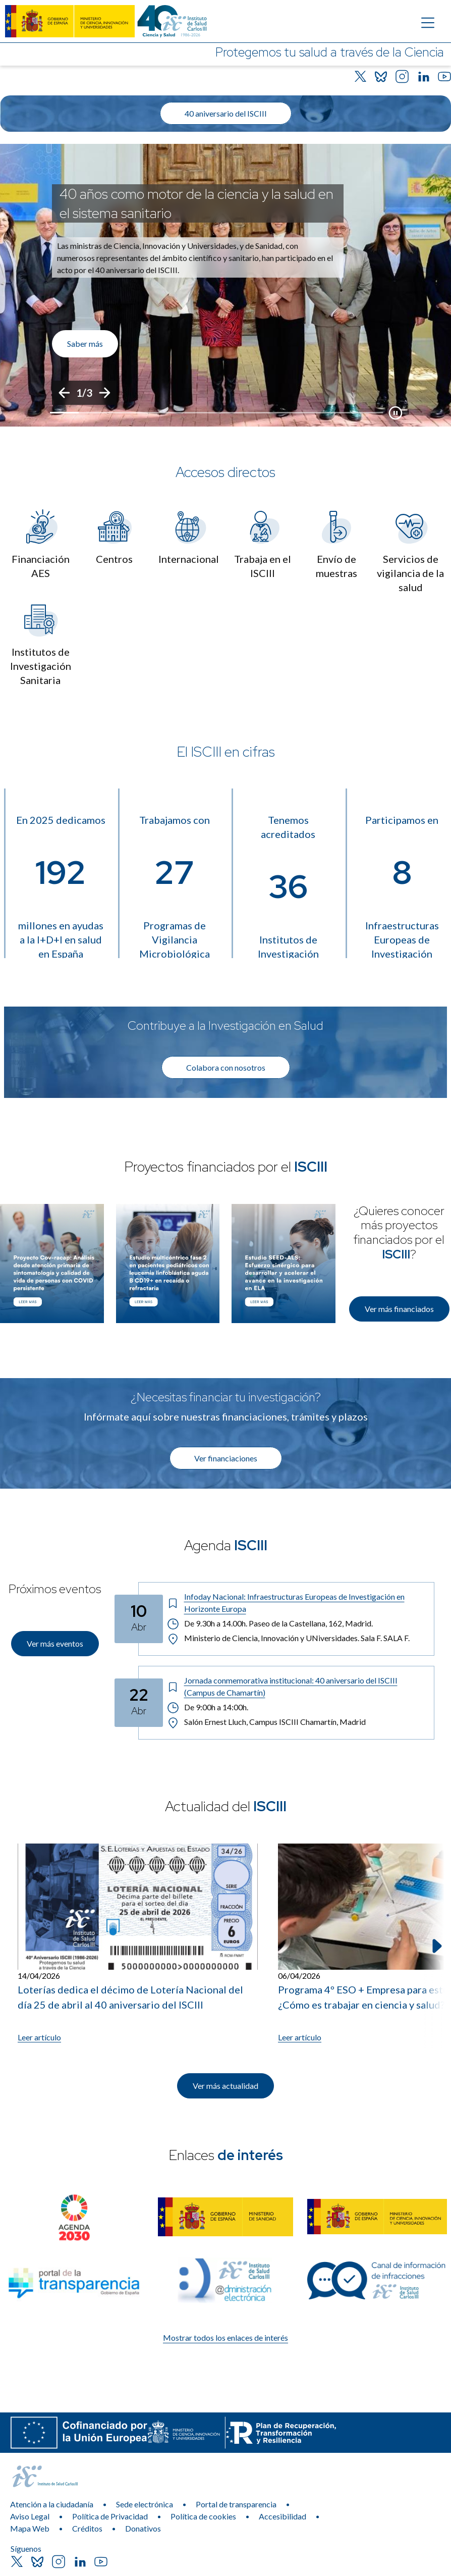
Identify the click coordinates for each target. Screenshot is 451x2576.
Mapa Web (29, 2528)
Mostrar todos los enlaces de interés (225, 2337)
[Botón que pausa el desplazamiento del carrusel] (395, 413)
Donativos (143, 2528)
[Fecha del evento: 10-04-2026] (139, 1619)
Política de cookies (203, 2516)
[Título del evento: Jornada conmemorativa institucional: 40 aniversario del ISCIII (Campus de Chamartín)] (296, 1686)
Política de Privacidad (110, 2516)
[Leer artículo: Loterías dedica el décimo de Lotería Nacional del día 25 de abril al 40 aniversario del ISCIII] (138, 1943)
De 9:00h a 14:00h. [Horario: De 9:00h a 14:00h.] (208, 1707)
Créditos (87, 2528)
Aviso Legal (29, 2516)
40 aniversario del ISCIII (226, 113)
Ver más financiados (399, 1308)
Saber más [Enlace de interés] (85, 343)
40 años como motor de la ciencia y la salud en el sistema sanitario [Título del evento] (196, 203)
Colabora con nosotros (225, 1067)
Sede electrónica (144, 2504)
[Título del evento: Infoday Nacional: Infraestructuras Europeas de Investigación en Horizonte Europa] (296, 1603)
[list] (225, 285)
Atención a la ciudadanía (51, 2504)
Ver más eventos (55, 1643)
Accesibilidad (282, 2516)
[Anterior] (64, 393)
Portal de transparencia (236, 2504)
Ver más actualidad (225, 2085)
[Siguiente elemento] (436, 1946)
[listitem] (225, 285)
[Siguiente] (104, 393)
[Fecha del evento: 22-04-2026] (139, 1702)
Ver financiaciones (225, 1458)
